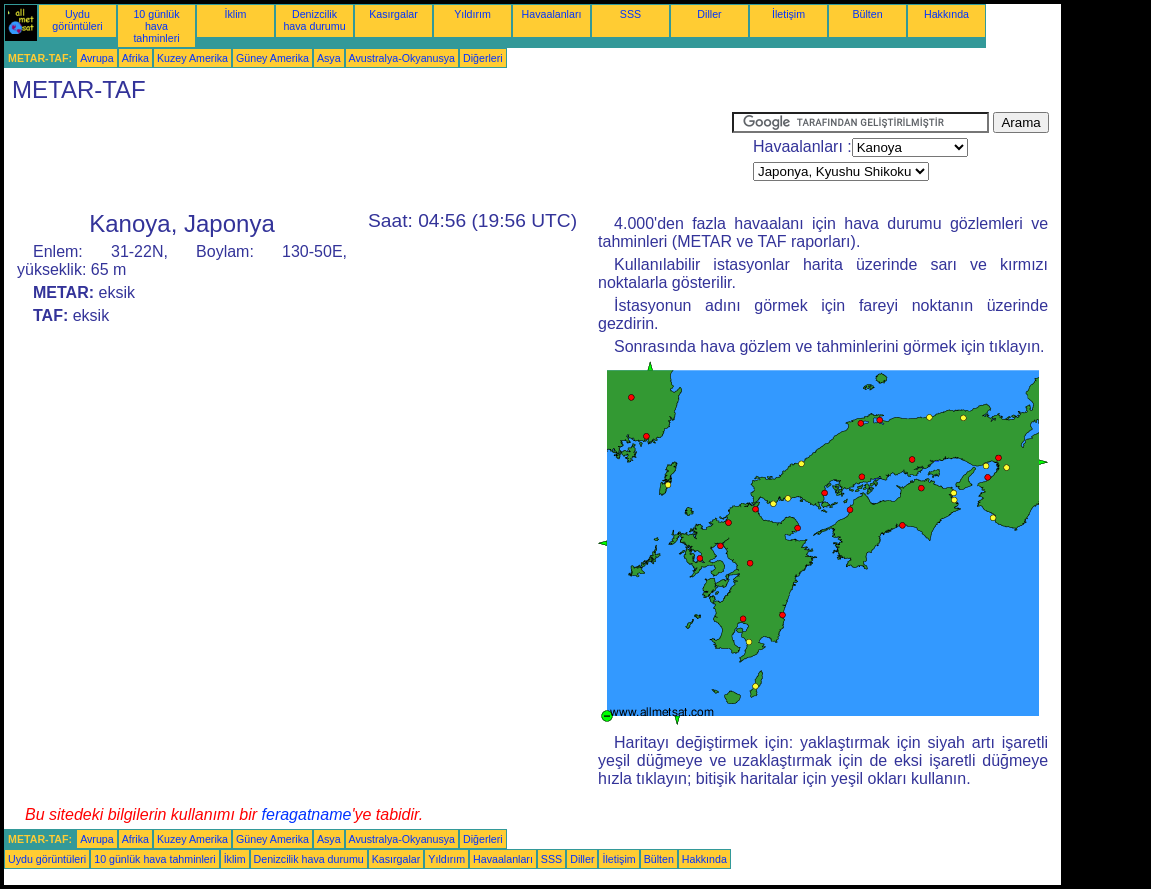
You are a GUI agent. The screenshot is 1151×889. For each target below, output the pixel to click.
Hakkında (946, 14)
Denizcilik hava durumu (314, 20)
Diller (709, 14)
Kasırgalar (393, 14)
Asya (329, 58)
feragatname (307, 814)
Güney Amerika (272, 58)
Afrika (135, 58)
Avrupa (97, 58)
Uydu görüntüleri (77, 20)
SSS (630, 14)
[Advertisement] (368, 157)
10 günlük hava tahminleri (156, 26)
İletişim (788, 14)
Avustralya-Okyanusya (402, 58)
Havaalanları (552, 14)
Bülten (867, 14)
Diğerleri (483, 58)
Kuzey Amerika (192, 58)
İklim (236, 14)
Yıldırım (472, 14)
